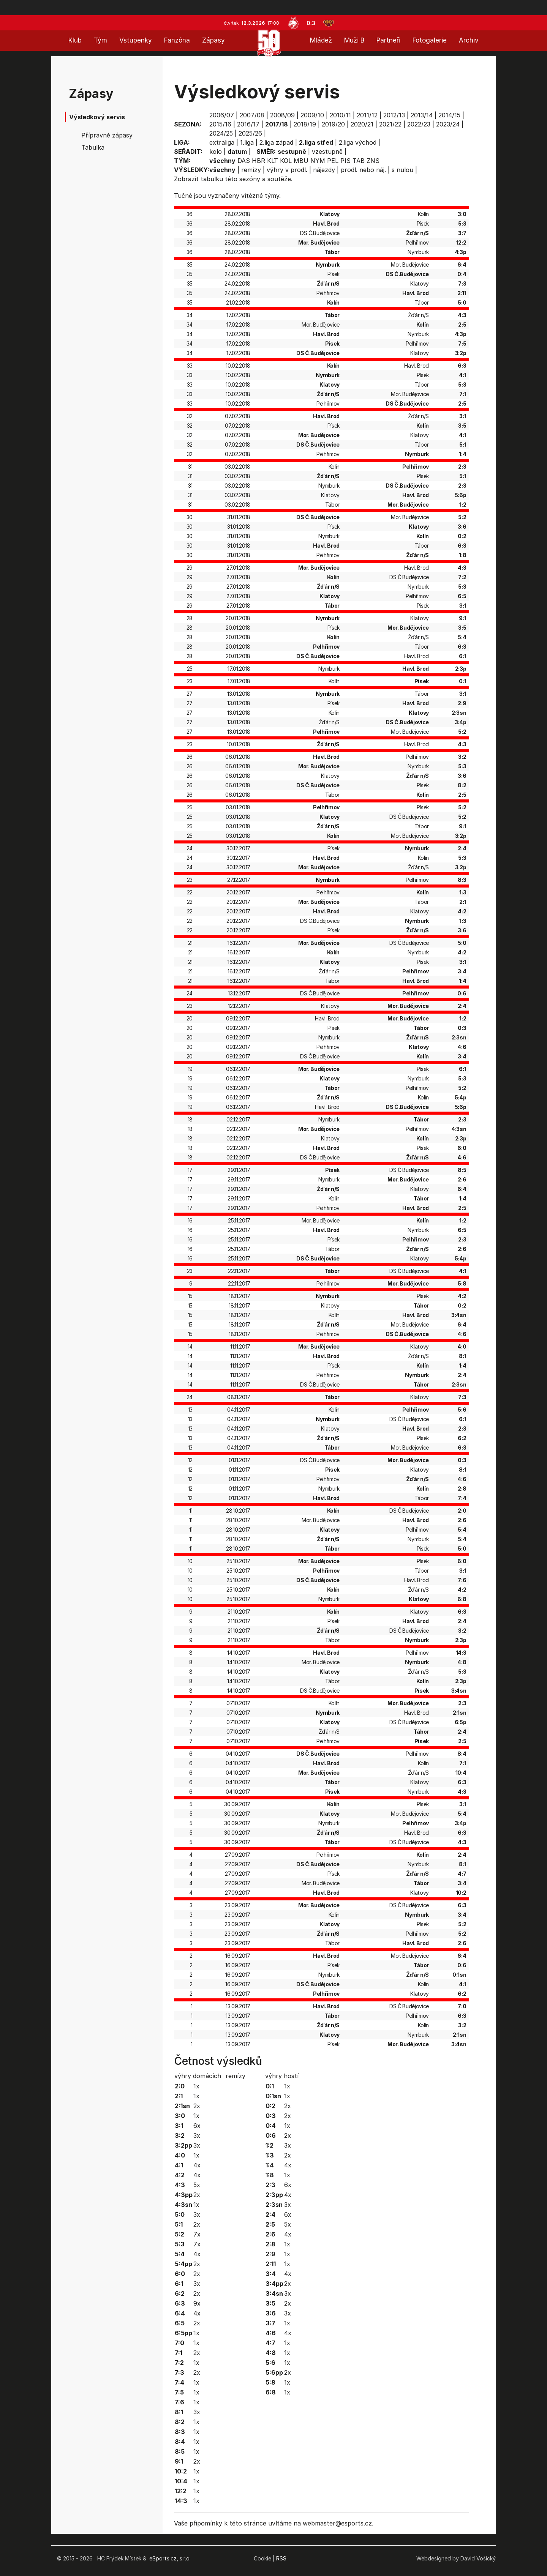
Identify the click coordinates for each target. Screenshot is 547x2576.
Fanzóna (177, 40)
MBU (301, 160)
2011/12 (367, 115)
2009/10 (312, 115)
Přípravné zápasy (107, 135)
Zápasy (213, 40)
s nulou (402, 170)
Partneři (388, 40)
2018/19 (305, 124)
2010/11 (340, 115)
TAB (359, 160)
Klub (75, 40)
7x (197, 2234)
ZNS (373, 160)
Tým (100, 40)
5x (196, 2185)
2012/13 (394, 115)
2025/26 (250, 133)
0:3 (311, 23)
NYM (317, 160)
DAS (243, 160)
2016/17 (248, 124)
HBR (258, 160)
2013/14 (422, 115)
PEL (332, 160)
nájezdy (324, 170)
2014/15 (449, 115)
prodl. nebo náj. (363, 170)
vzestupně (327, 151)
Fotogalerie (430, 40)
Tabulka (92, 147)
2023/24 (448, 124)
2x (196, 2106)
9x (197, 2303)
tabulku (212, 179)
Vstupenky (135, 40)
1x (196, 2086)
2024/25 (221, 133)
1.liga (247, 142)
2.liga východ (357, 142)
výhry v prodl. (287, 170)
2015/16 (220, 124)
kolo (215, 151)
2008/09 (282, 115)
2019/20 (333, 124)
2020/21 (362, 124)
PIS (345, 160)
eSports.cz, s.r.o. (170, 2558)
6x (197, 2125)
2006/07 (221, 115)
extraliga (221, 142)
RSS (281, 2558)
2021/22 (390, 124)
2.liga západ (276, 142)
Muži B (354, 40)
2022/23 (418, 124)
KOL (286, 160)
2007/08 (252, 115)
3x (196, 2135)
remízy (251, 170)
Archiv (469, 40)
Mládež (321, 40)
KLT (272, 160)
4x (197, 2165)
